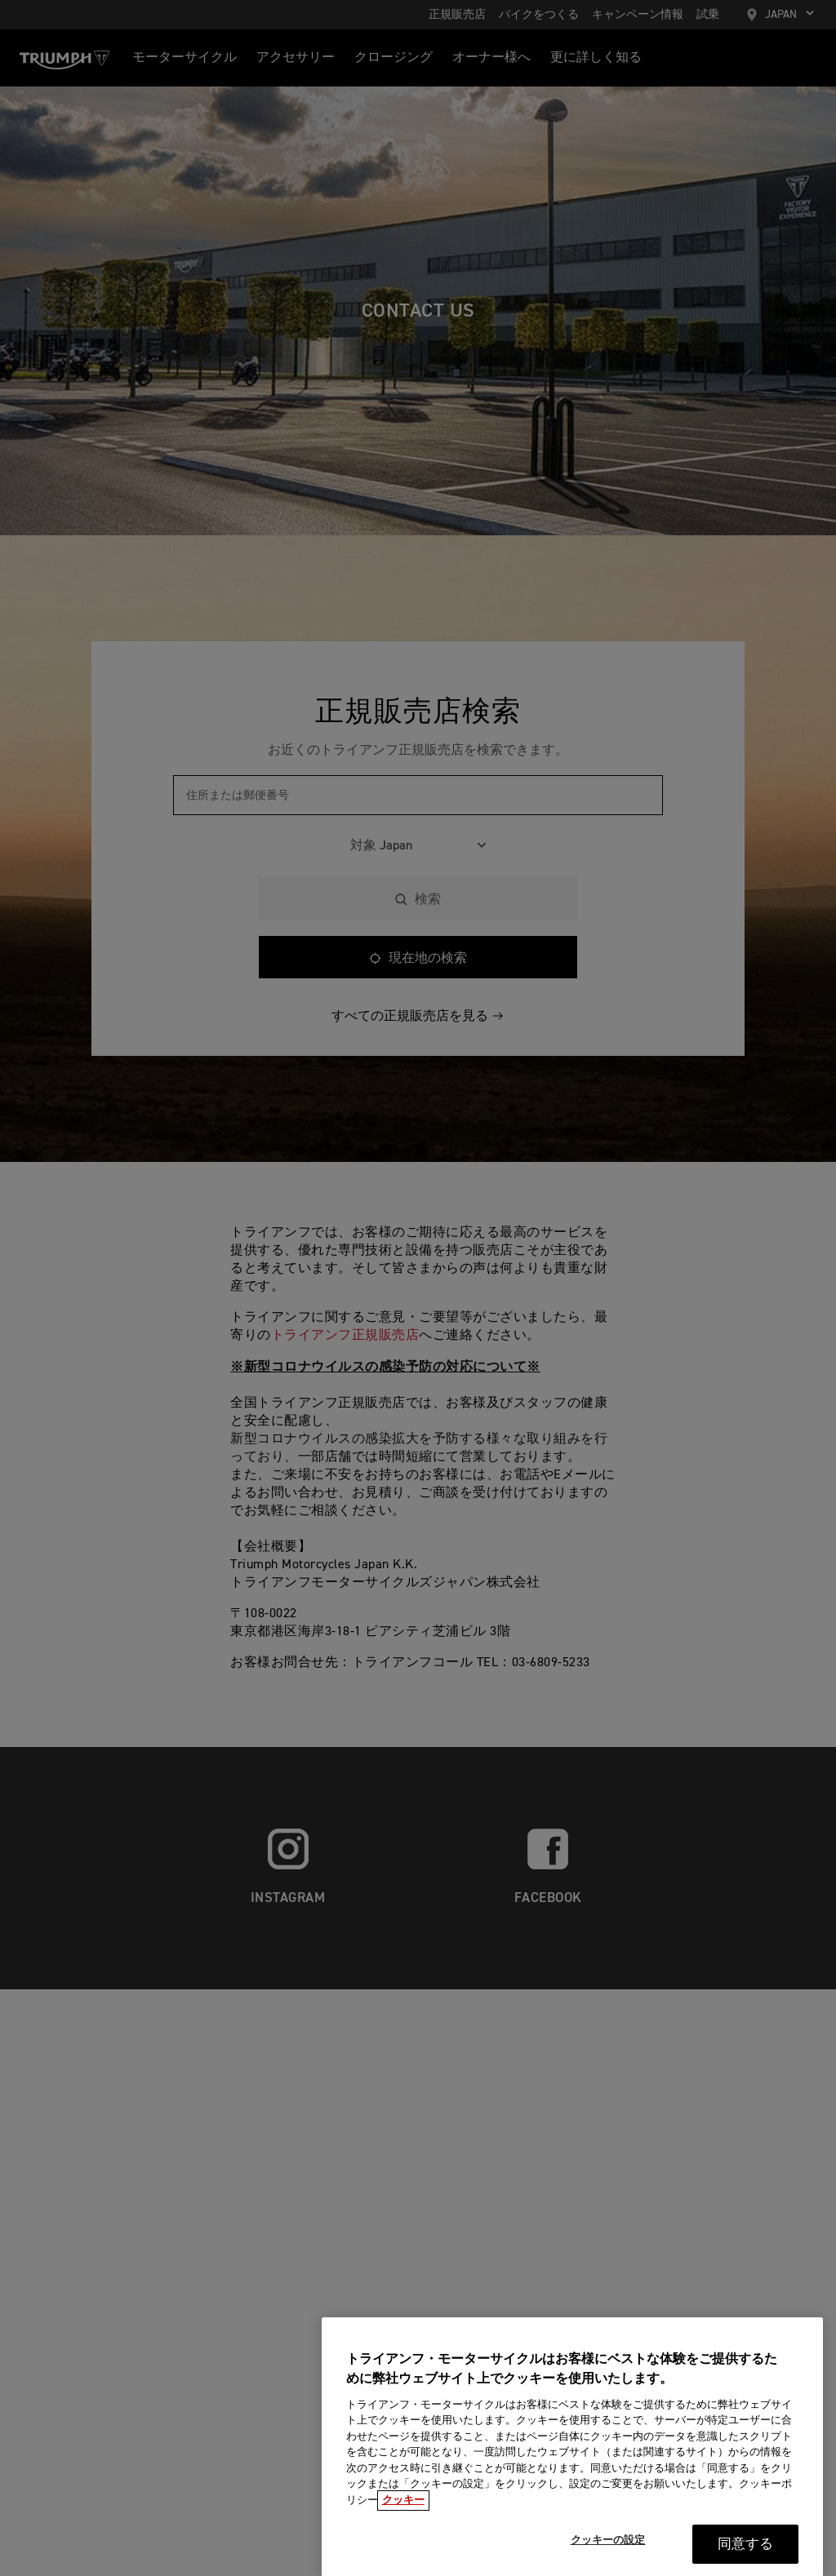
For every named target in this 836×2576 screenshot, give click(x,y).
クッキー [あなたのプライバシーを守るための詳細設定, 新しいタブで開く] (403, 2525)
